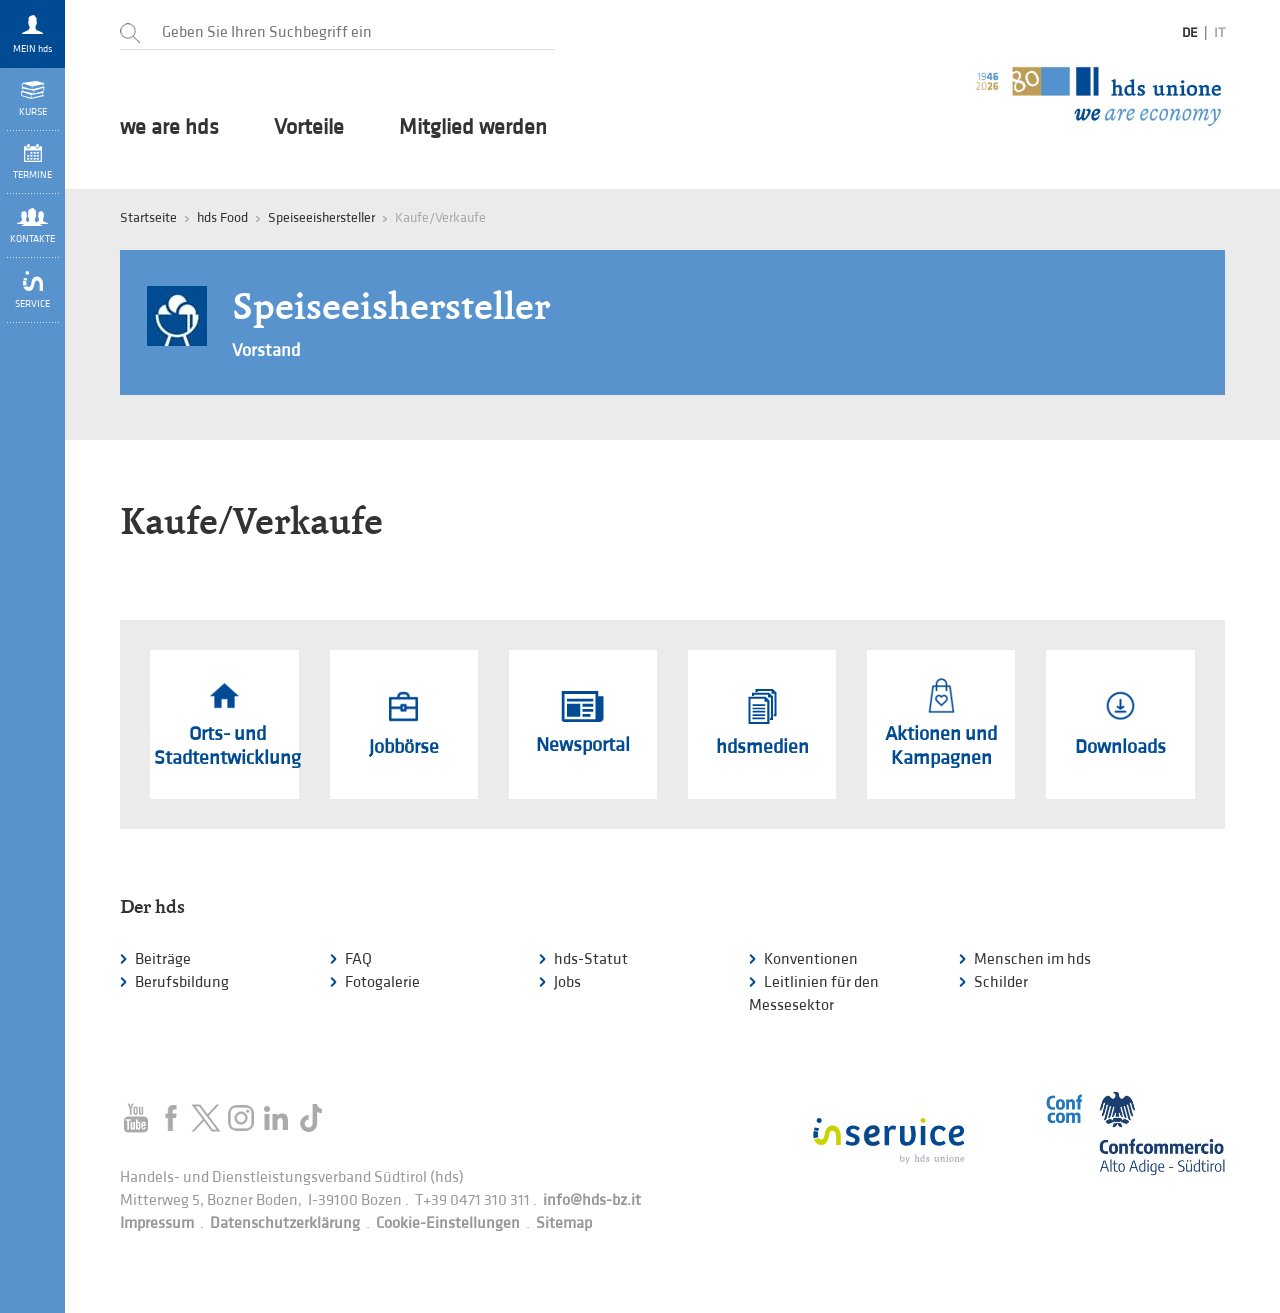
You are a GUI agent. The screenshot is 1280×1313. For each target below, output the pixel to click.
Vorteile (309, 128)
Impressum (157, 1223)
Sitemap (564, 1223)
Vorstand (266, 350)
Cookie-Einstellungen (448, 1223)
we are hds (169, 128)
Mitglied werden (473, 128)
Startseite (148, 217)
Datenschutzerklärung (285, 1223)
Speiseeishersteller (321, 217)
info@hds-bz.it (592, 1200)
